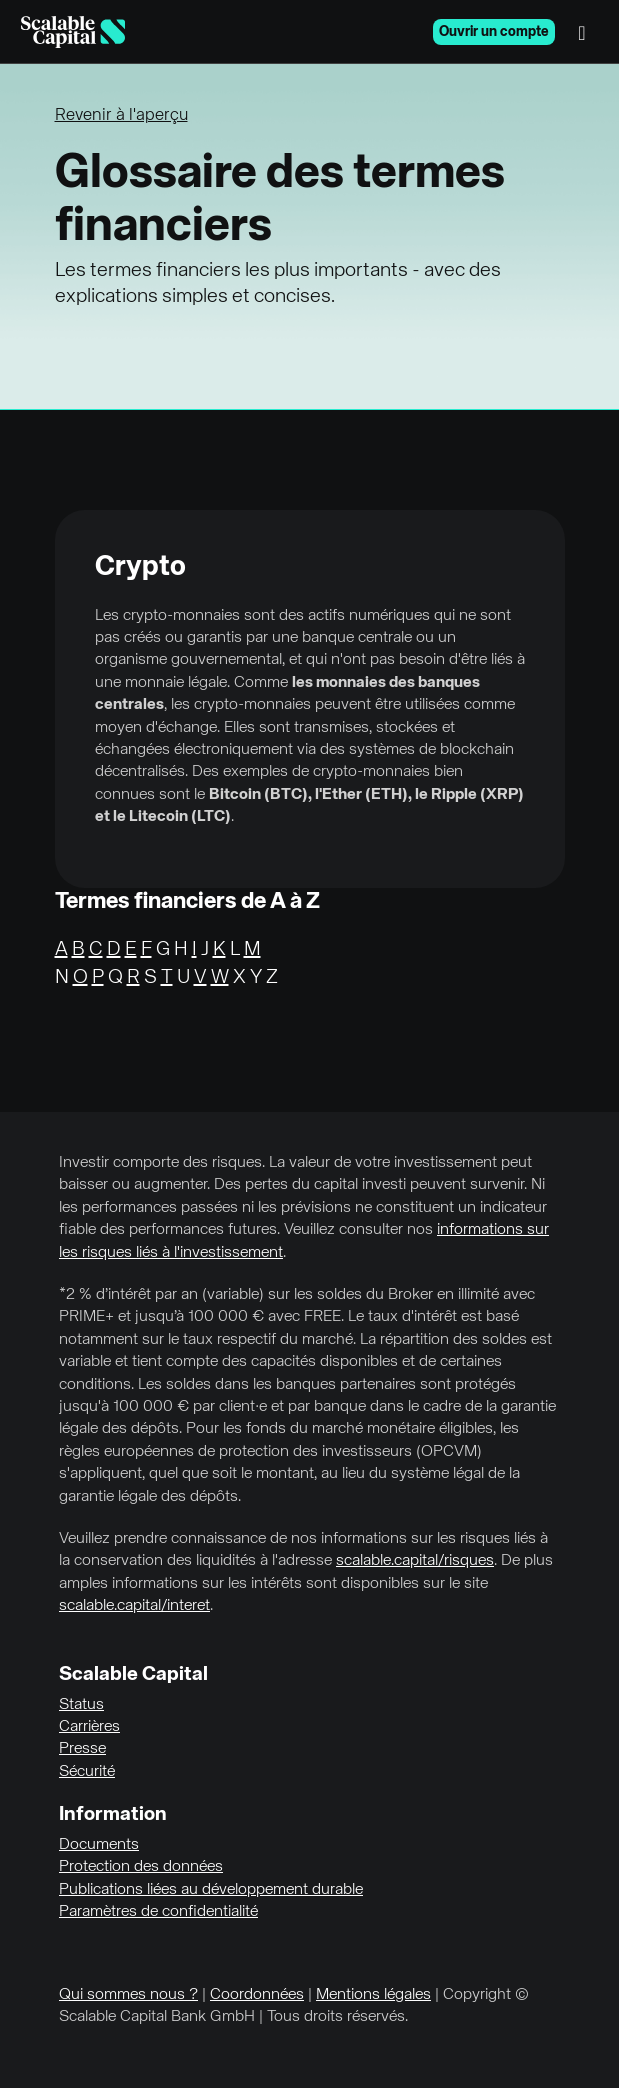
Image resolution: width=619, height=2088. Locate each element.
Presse (82, 1749)
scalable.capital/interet (134, 1606)
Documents (99, 1845)
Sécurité (87, 1772)
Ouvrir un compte (494, 32)
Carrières (89, 1727)
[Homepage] (73, 32)
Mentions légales (373, 1995)
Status (81, 1705)
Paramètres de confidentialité (158, 1912)
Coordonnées (257, 1995)
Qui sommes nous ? (128, 1995)
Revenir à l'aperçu (121, 115)
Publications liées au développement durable (211, 1890)
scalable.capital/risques (415, 1561)
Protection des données (141, 1867)
